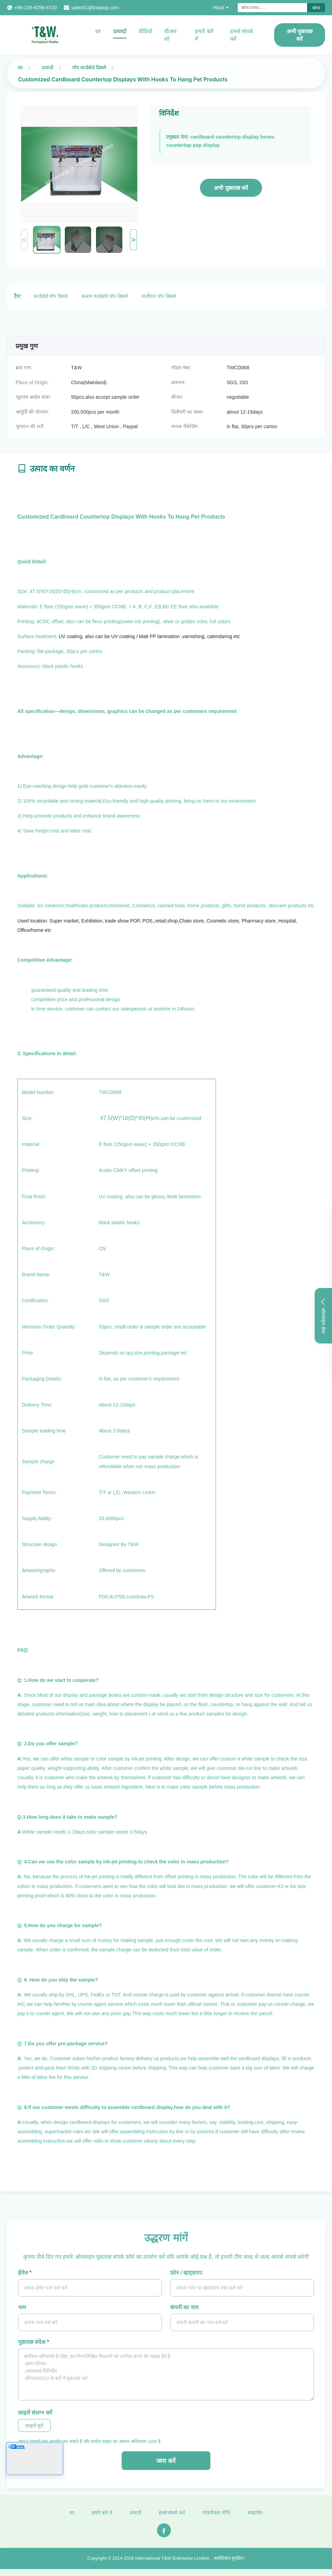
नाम (22, 2307)
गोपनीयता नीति (216, 2519)
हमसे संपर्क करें (241, 35)
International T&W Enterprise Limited (172, 2565)
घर (98, 31)
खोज (316, 8)
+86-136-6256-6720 (35, 7)
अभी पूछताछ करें (300, 35)
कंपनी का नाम (184, 2307)
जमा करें (165, 2461)
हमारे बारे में (204, 35)
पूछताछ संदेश (33, 2342)
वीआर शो (170, 35)
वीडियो (145, 31)
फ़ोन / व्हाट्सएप (186, 2273)
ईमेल (25, 2273)
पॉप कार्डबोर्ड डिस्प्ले (89, 67)
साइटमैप (254, 2519)
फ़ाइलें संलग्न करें (35, 2413)
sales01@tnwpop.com (95, 7)
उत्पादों (119, 31)
